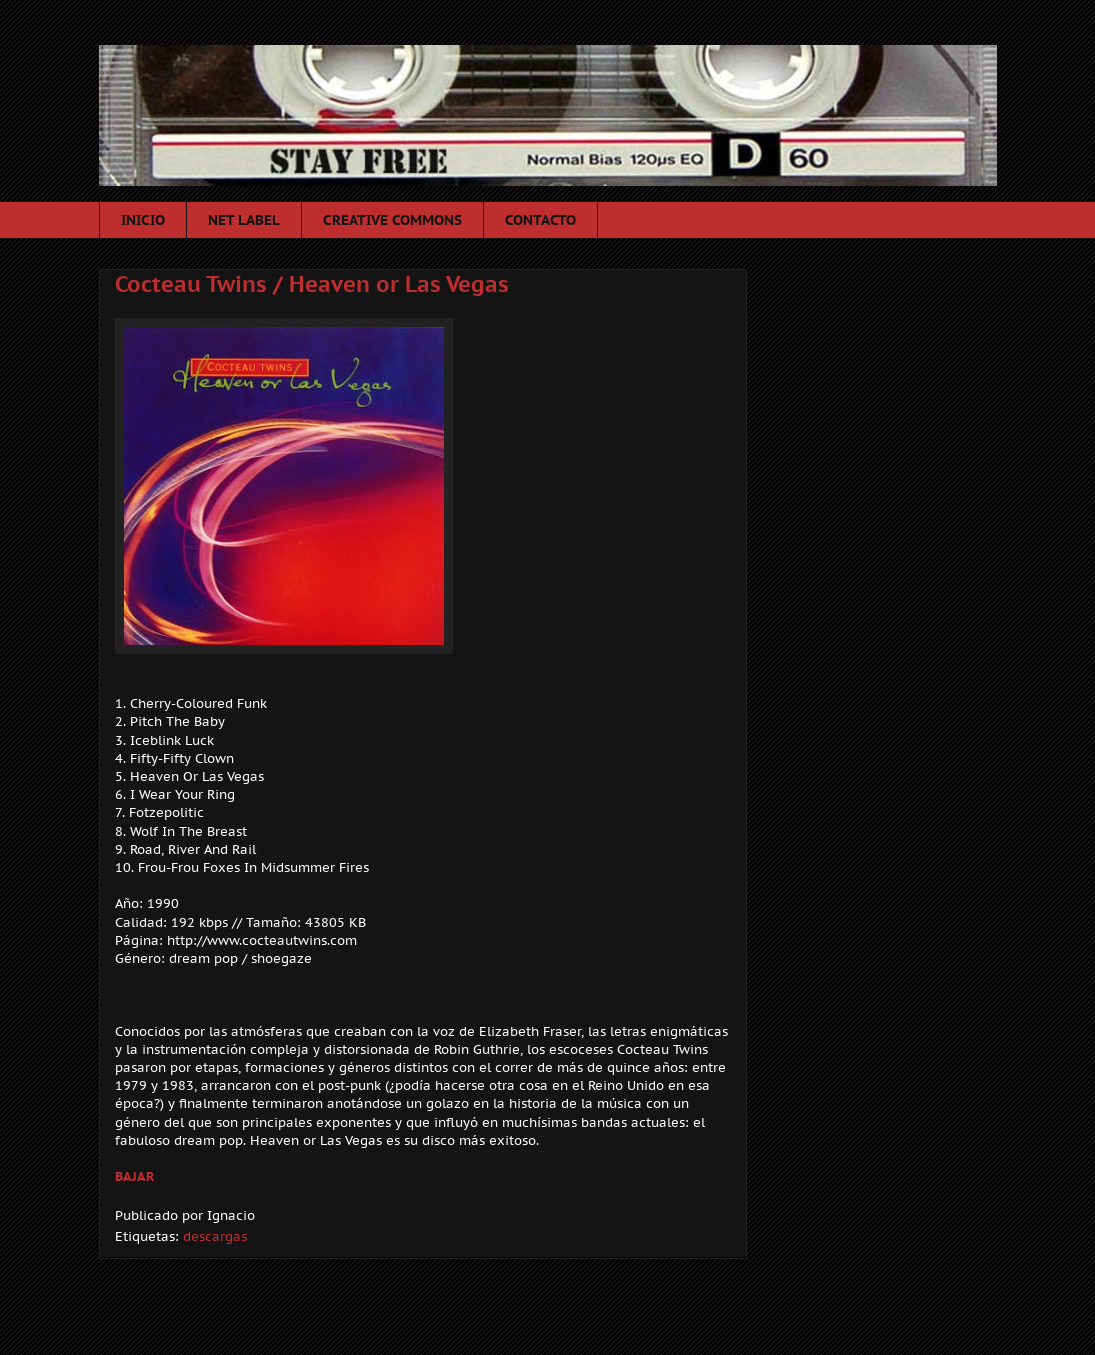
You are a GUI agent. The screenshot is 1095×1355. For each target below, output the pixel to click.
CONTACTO (540, 220)
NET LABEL (244, 220)
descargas (215, 1236)
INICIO (143, 220)
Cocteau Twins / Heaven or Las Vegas (312, 284)
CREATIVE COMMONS (392, 220)
